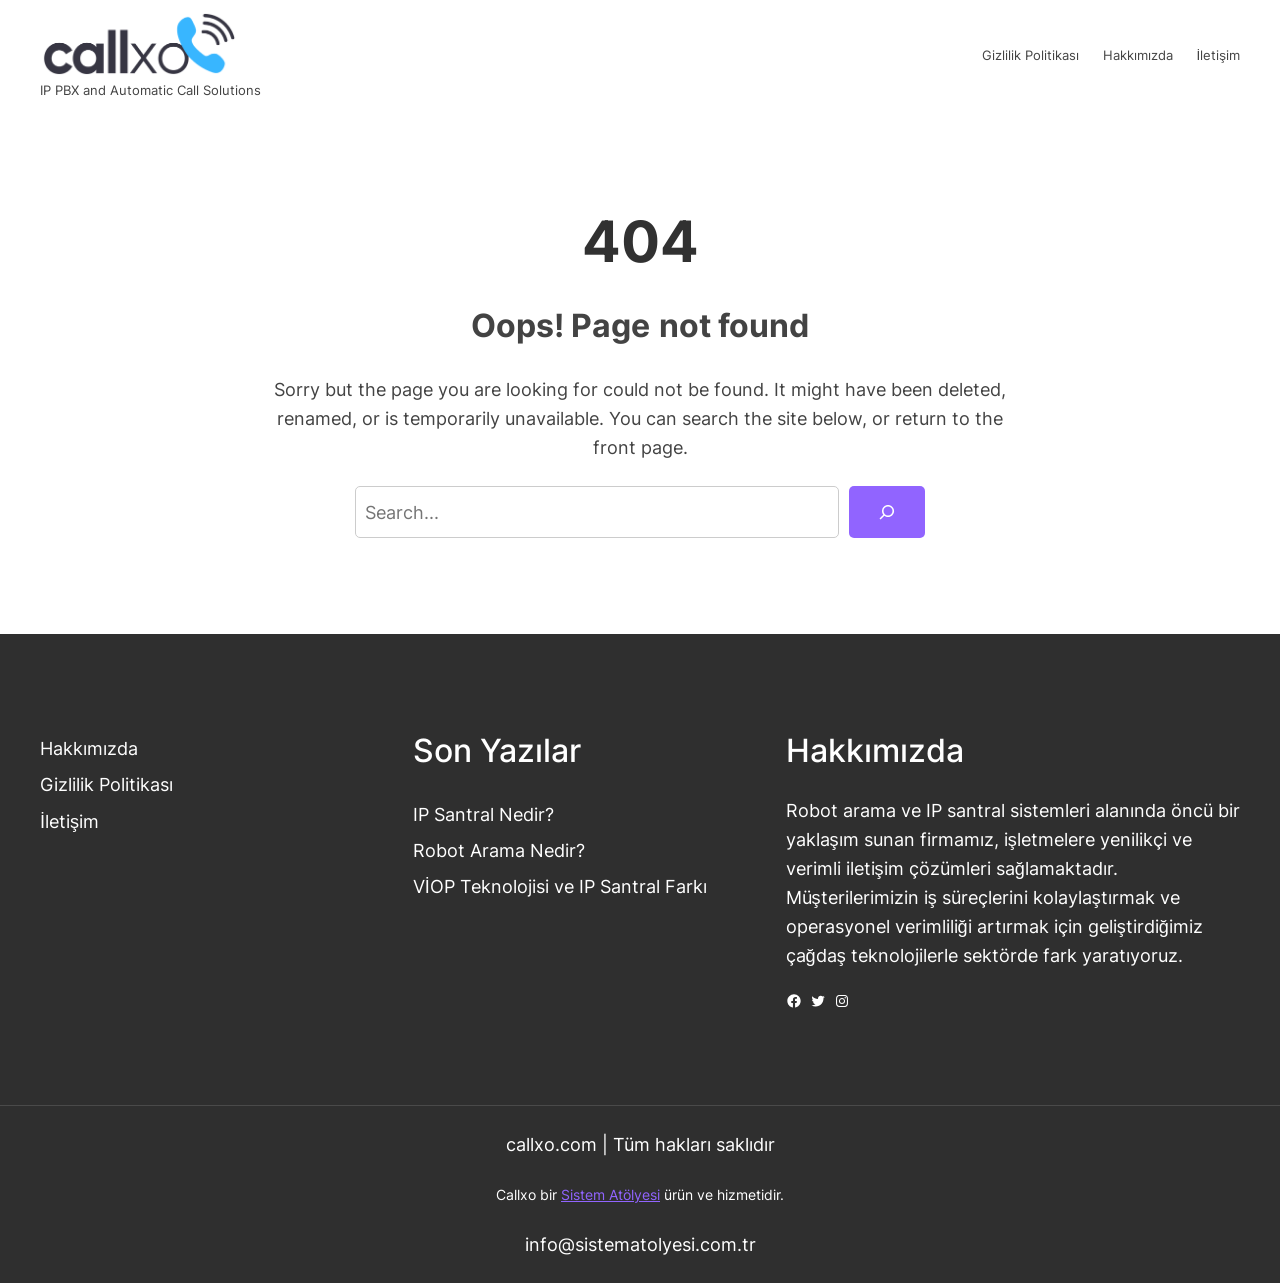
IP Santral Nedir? (483, 814)
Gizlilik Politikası (106, 784)
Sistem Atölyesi (610, 1194)
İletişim (69, 821)
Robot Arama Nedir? (499, 850)
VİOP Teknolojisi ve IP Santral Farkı (560, 886)
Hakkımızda (89, 748)
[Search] (887, 512)
